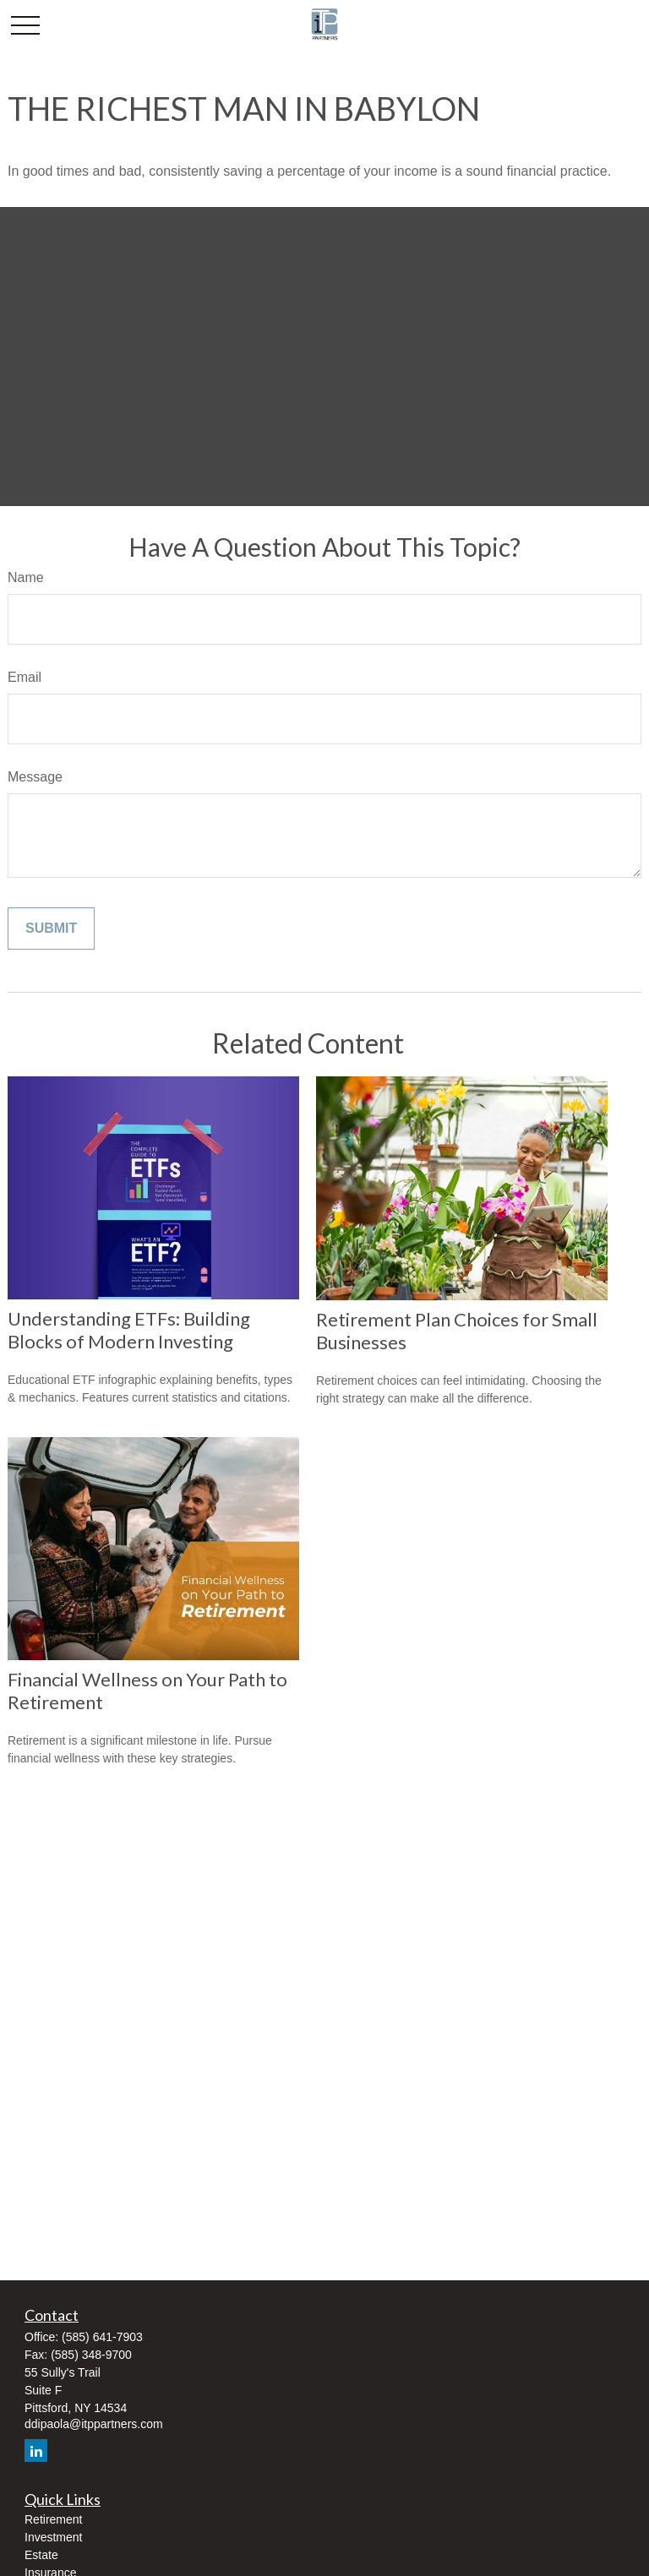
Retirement (53, 2519)
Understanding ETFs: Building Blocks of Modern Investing (129, 1330)
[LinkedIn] (36, 2450)
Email (24, 677)
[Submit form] (51, 928)
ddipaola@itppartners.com (94, 2424)
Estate (41, 2555)
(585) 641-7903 (102, 2337)
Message (35, 777)
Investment (53, 2537)
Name (26, 577)
